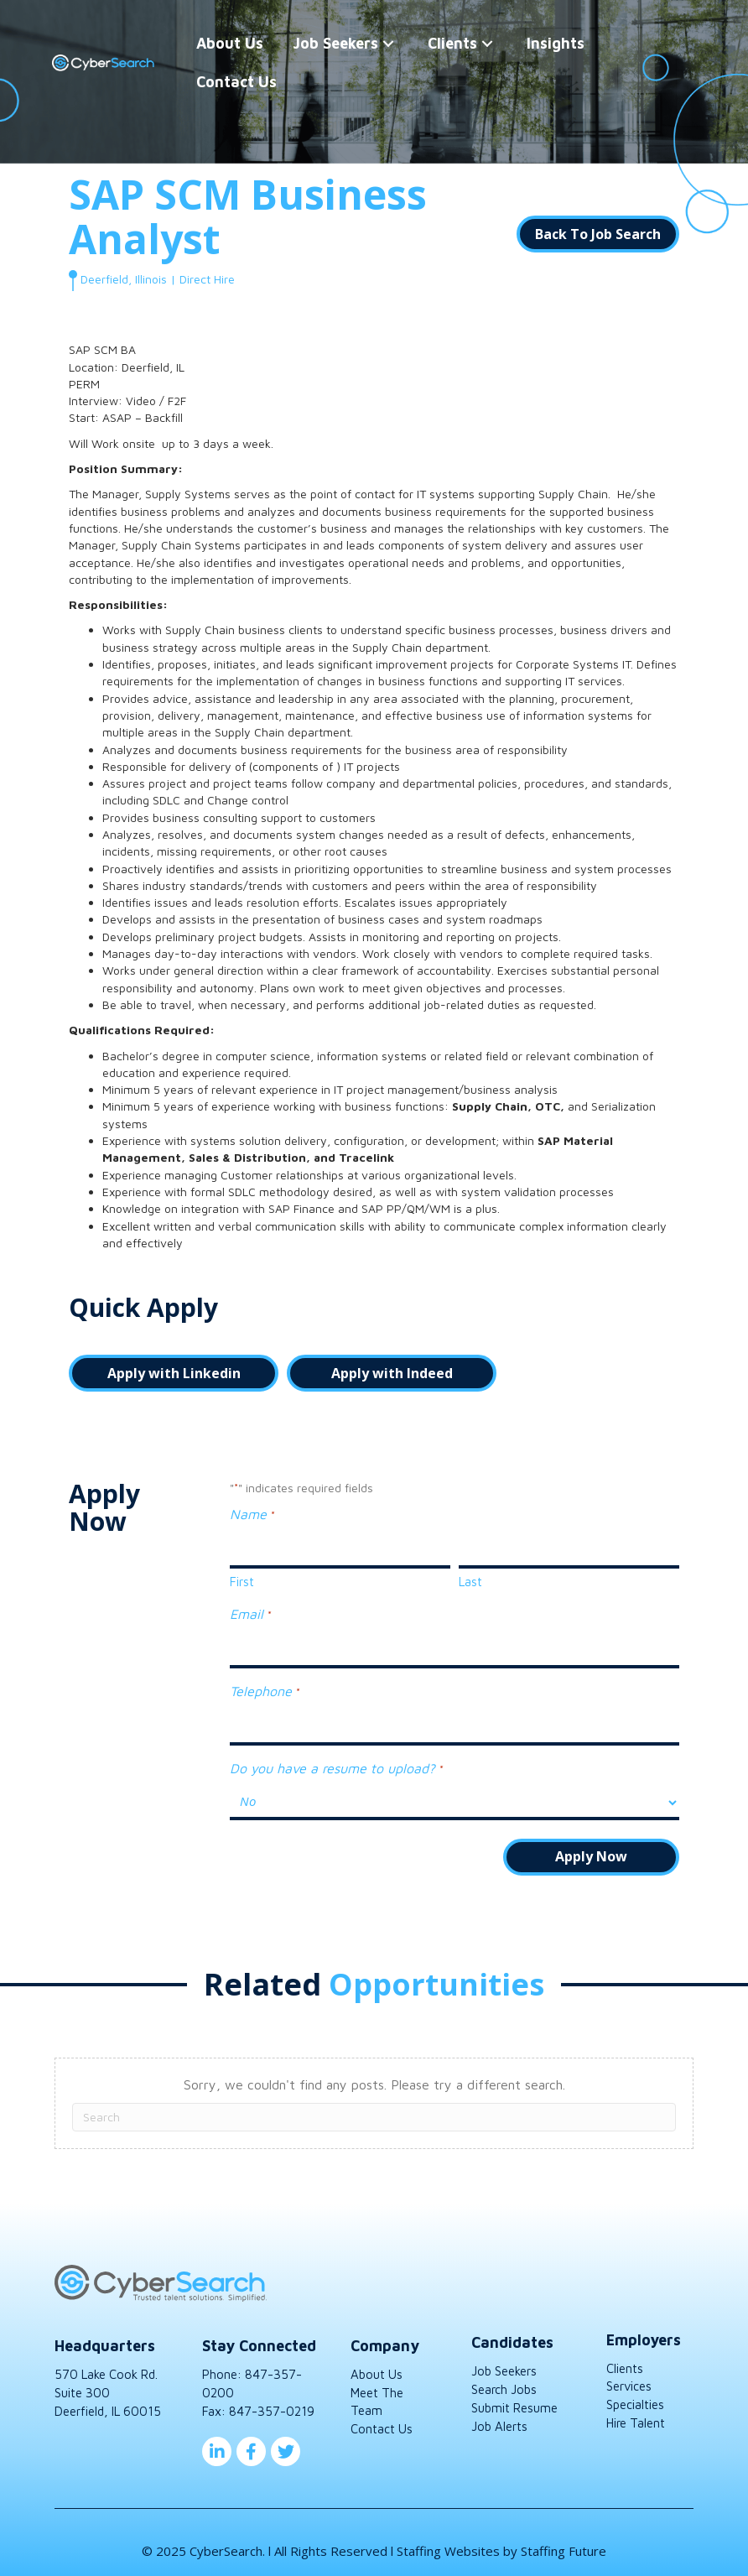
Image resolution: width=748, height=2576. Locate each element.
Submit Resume (514, 2399)
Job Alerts (499, 2417)
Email (250, 1612)
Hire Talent (635, 2414)
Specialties (635, 2396)
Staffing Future (563, 2542)
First (242, 1579)
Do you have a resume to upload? (336, 1760)
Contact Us (382, 2420)
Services (629, 2377)
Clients (624, 2359)
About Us (377, 2366)
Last (470, 1579)
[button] (389, 43)
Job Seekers (504, 2362)
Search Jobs (504, 2381)
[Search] (374, 2109)
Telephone (264, 1686)
